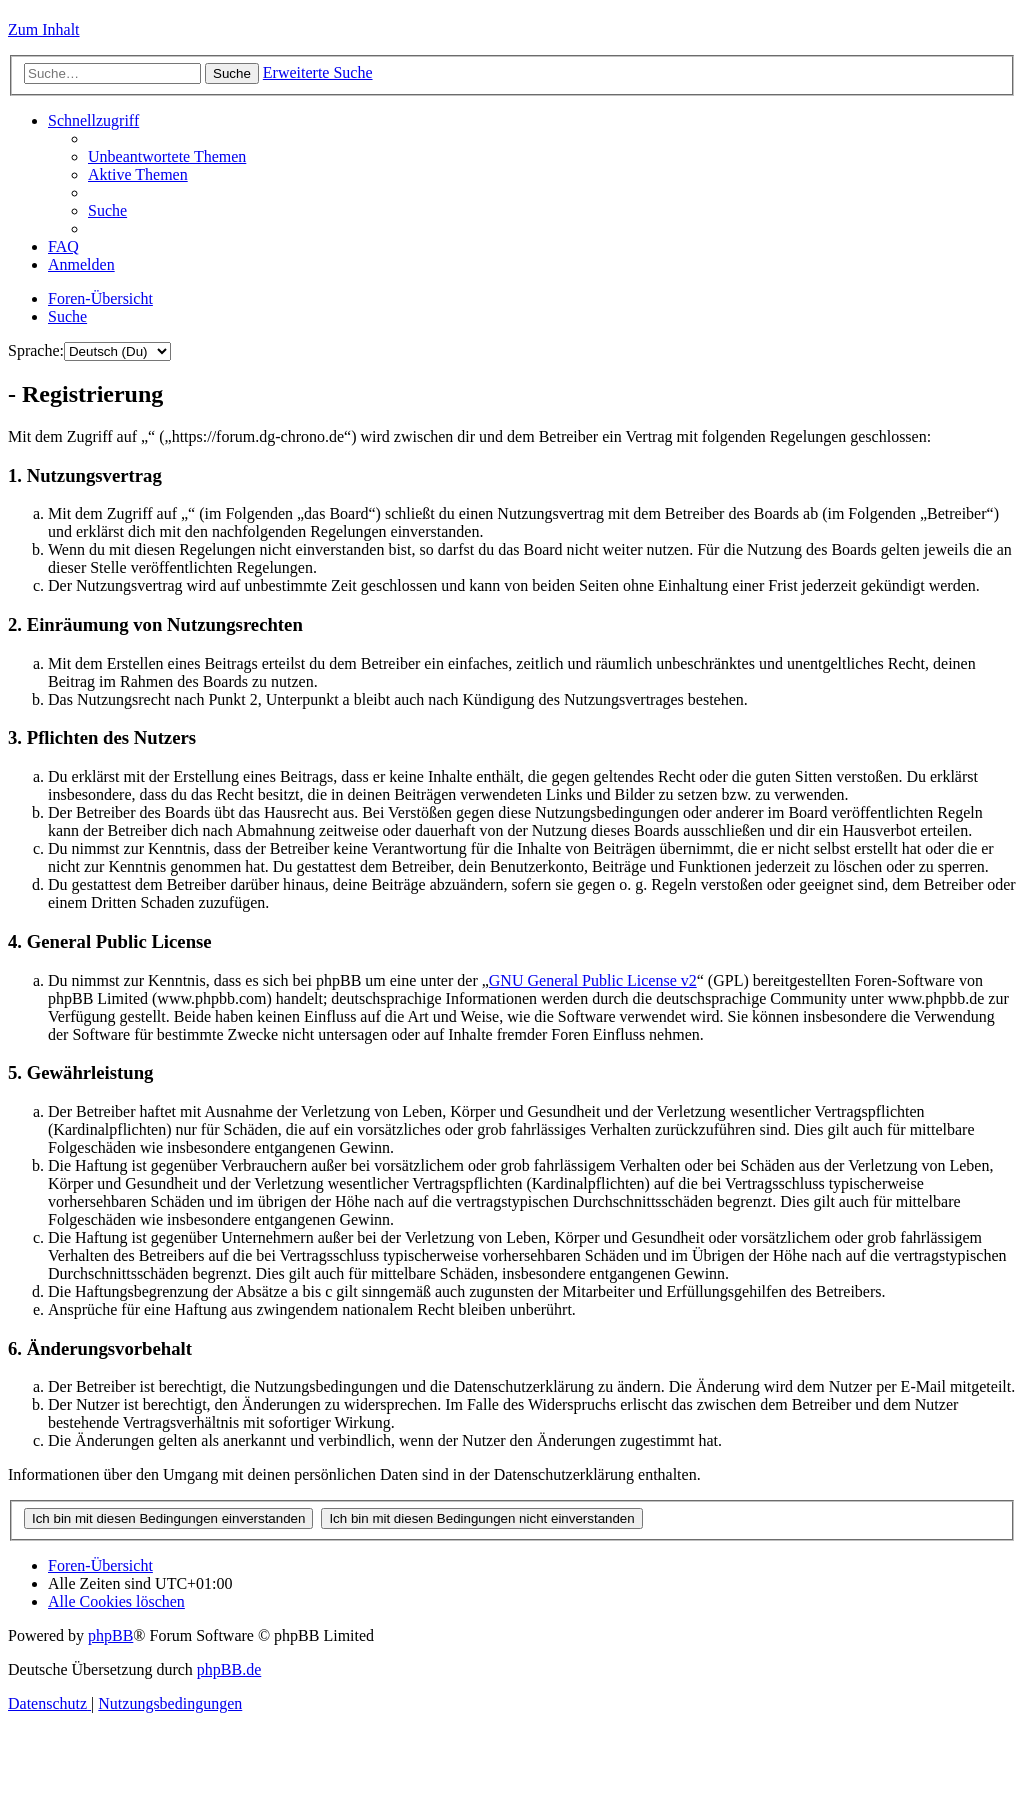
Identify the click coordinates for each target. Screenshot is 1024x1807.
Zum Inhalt (44, 29)
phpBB (110, 1635)
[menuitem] (167, 156)
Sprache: (36, 350)
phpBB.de (229, 1669)
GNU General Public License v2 (593, 980)
